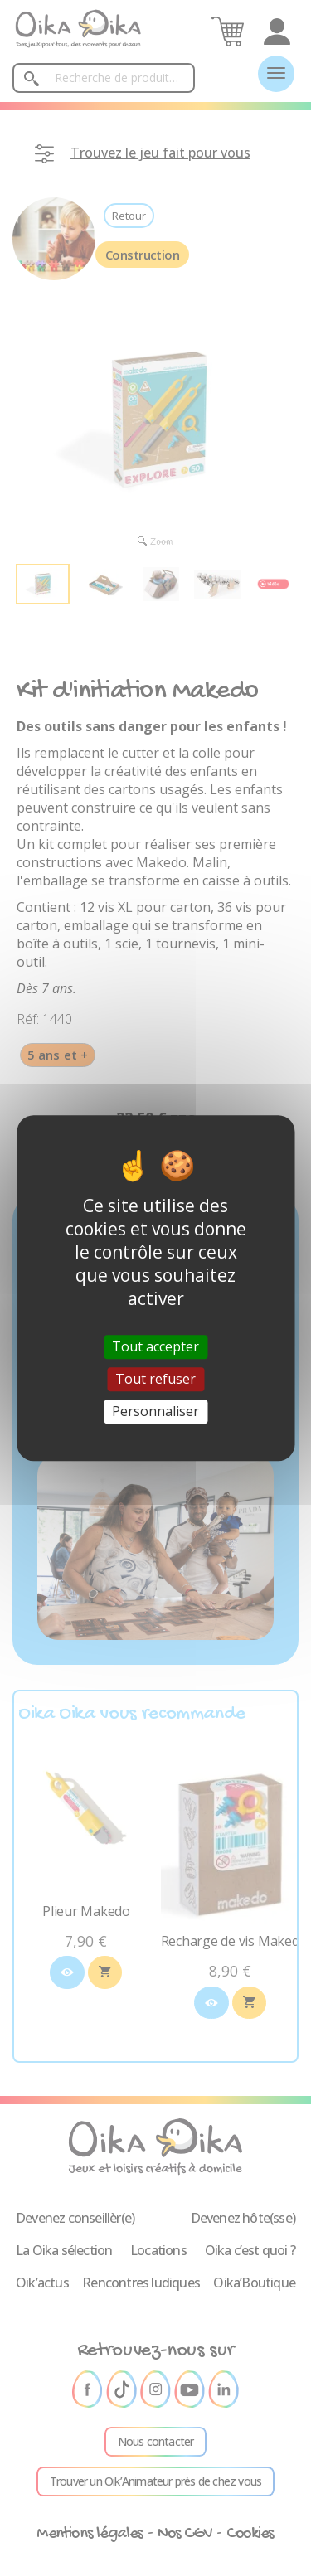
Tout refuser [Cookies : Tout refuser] (155, 1379)
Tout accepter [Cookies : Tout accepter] (155, 1346)
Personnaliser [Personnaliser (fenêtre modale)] (155, 1411)
